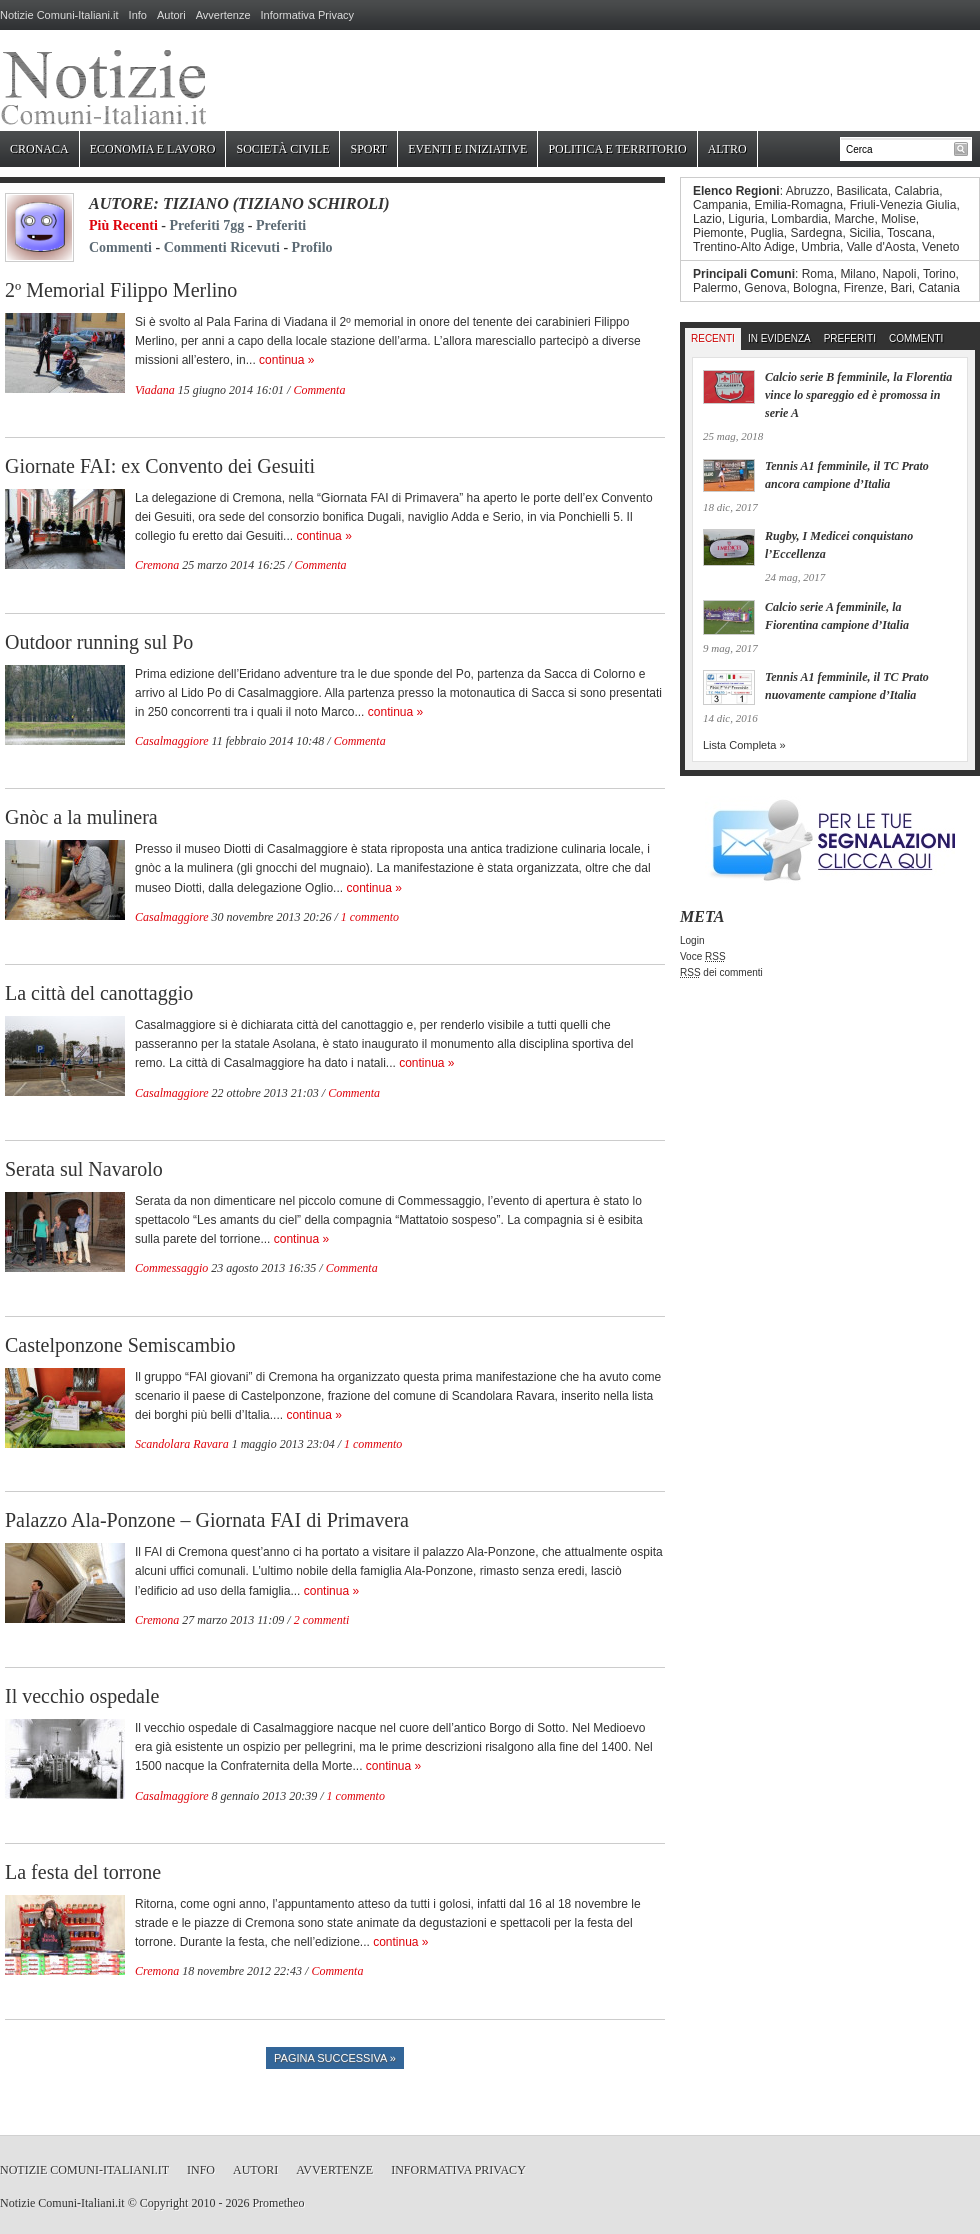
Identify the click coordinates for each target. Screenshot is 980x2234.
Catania (938, 288)
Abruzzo (808, 191)
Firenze (864, 288)
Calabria (916, 191)
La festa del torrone (83, 1872)
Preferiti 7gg (207, 225)
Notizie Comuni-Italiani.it (59, 15)
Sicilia (864, 233)
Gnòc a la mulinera (81, 817)
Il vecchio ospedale (82, 1696)
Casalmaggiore (172, 741)
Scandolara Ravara (182, 1444)
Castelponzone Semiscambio (120, 1345)
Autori (171, 15)
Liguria (746, 219)
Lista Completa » (744, 745)
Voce (703, 956)
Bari (900, 288)
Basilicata (861, 191)
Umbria (820, 247)
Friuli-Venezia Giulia (903, 205)
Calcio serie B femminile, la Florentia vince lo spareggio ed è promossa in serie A (858, 395)
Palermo (715, 288)
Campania (720, 205)
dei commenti (721, 972)
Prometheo (278, 2203)
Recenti (713, 338)
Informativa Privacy (308, 15)
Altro (727, 149)
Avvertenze (223, 15)
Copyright (164, 2203)
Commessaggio (171, 1268)
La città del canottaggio (99, 993)
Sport (368, 149)
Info (138, 15)
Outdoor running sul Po (99, 642)
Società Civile (282, 149)
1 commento (370, 917)
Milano (857, 274)
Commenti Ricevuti (222, 247)
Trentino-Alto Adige (744, 247)
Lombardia (799, 219)
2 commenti (322, 1620)
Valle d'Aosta (881, 247)
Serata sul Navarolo (84, 1169)
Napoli (899, 274)
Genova (765, 288)
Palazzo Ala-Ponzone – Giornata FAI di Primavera (207, 1520)
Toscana (909, 233)
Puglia (766, 233)
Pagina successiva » (335, 2058)
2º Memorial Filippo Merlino (121, 290)
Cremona (157, 565)
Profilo (312, 247)
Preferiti (281, 225)
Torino (939, 274)
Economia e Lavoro (153, 149)
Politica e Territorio (617, 149)
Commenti (120, 247)
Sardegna (816, 233)
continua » (286, 360)
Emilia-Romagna (798, 205)
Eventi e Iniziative (467, 149)
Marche (854, 219)
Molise (898, 219)
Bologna (815, 288)
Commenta (319, 390)
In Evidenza (779, 338)
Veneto (940, 247)
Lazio (707, 219)
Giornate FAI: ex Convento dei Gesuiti (160, 466)
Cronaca (39, 149)
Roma (818, 274)
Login (692, 940)
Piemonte (718, 233)
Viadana (155, 390)
